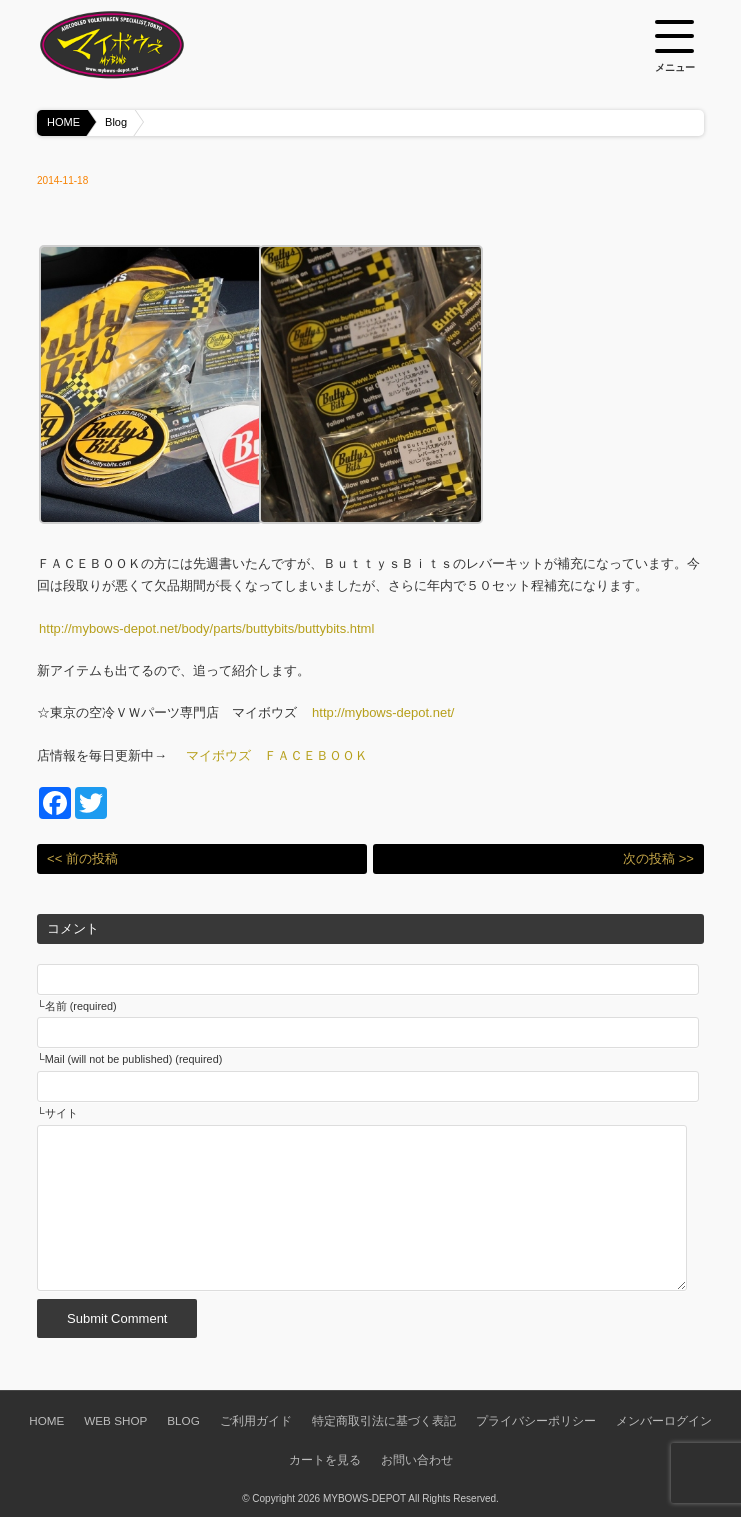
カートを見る (325, 1459)
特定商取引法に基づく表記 (384, 1420)
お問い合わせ (417, 1459)
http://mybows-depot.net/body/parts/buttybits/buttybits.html (206, 628)
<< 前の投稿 (82, 858)
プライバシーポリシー (536, 1420)
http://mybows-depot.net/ (383, 712)
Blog (116, 122)
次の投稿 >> (658, 858)
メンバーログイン (664, 1420)
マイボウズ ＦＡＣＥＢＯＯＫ (277, 755)
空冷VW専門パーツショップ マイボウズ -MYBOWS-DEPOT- (137, 45)
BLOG (183, 1420)
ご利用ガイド (256, 1420)
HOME (63, 122)
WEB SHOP (115, 1420)
